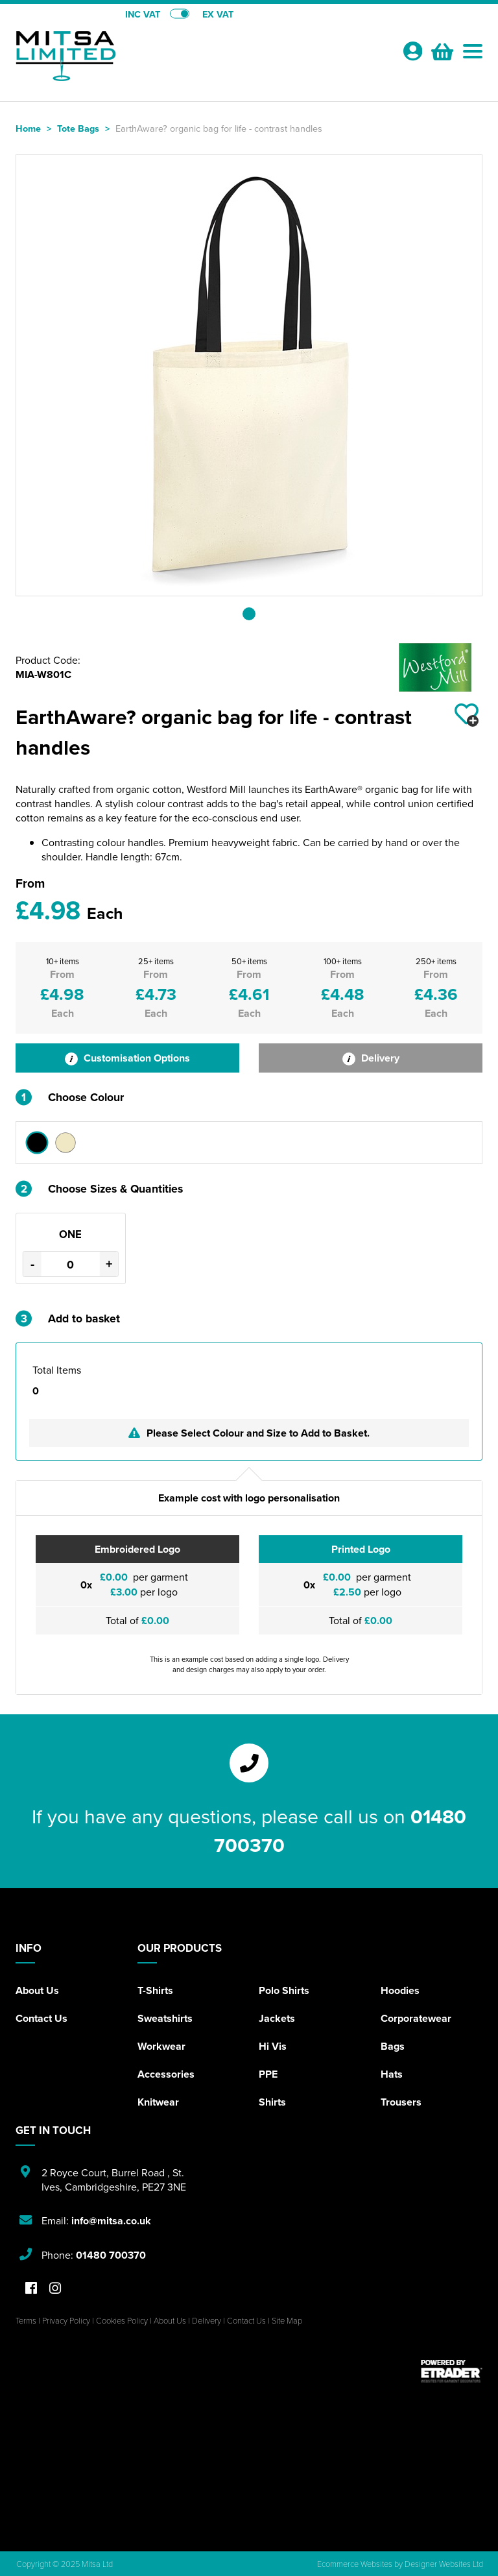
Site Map (287, 2320)
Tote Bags (78, 128)
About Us (37, 1990)
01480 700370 (111, 2255)
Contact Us (41, 2018)
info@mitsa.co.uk (111, 2220)
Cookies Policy (122, 2320)
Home (28, 128)
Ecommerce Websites (354, 2564)
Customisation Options (127, 1058)
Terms (26, 2320)
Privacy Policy (66, 2320)
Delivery (370, 1058)
